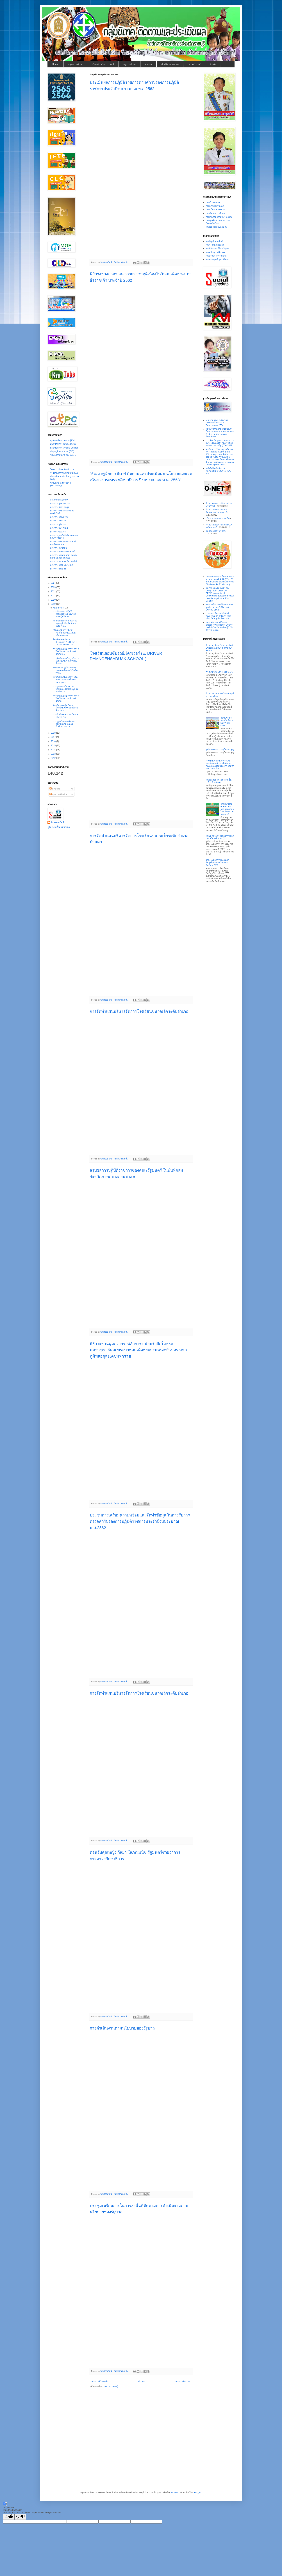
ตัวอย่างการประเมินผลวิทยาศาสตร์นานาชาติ (216, 510)
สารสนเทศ (194, 64)
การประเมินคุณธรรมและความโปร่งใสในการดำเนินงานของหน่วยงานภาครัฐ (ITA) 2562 (220, 443)
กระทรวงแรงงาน (58, 520)
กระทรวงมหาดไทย (59, 528)
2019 (53, 604)
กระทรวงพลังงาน (58, 531)
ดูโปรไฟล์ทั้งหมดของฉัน (58, 827)
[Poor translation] (20, 2517)
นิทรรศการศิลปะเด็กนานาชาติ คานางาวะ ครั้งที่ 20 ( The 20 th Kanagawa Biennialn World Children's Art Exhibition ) (220, 580)
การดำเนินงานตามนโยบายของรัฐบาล (122, 2028)
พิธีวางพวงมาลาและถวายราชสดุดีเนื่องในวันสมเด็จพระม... (65, 623)
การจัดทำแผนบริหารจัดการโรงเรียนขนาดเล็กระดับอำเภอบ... (66, 651)
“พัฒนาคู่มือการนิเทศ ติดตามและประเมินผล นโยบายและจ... (64, 633)
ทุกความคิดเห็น (58, 794)
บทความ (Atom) (110, 2386)
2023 (53, 587)
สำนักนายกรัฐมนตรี (59, 499)
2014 (53, 749)
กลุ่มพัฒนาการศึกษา (215, 213)
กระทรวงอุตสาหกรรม (60, 503)
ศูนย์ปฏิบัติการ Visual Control (64, 448)
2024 (53, 583)
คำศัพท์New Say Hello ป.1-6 (219, 672)
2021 (53, 595)
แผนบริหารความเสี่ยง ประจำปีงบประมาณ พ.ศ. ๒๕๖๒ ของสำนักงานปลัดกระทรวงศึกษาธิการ (220, 433)
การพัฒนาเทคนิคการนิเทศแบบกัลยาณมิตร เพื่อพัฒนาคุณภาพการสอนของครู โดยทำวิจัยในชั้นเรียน (220, 764)
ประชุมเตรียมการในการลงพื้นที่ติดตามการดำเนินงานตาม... (64, 724)
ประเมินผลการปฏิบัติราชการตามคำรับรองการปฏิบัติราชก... (64, 614)
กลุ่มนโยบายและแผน (215, 209)
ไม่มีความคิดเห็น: (121, 262)
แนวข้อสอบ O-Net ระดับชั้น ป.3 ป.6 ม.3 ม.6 (218, 781)
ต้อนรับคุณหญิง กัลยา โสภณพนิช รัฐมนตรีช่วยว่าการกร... (65, 708)
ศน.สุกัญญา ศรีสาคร (215, 252)
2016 (53, 741)
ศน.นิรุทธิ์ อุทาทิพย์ (214, 241)
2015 (53, 745)
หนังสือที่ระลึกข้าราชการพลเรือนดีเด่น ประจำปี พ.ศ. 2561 (218, 471)
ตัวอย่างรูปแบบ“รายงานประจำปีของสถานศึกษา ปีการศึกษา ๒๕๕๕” (220, 648)
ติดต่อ (213, 64)
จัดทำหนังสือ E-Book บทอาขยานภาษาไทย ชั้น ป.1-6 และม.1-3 (227, 809)
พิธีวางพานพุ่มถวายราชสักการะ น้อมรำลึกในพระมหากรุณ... (65, 679)
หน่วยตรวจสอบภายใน (216, 227)
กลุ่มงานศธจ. (75, 64)
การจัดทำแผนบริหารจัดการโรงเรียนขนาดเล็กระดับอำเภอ (139, 1011)
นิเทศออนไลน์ (57, 822)
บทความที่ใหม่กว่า (99, 2381)
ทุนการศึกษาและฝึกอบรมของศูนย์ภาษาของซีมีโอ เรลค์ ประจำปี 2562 (219, 607)
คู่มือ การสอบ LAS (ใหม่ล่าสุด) (220, 749)
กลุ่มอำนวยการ (213, 202)
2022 (53, 591)
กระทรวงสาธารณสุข (59, 507)
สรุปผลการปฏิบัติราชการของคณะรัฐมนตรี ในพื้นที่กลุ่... (65, 670)
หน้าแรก (141, 2381)
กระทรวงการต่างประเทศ (61, 565)
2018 (53, 733)
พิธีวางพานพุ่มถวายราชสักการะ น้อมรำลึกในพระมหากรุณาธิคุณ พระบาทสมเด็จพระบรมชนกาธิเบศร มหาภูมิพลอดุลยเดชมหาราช (138, 1349)
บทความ (54, 789)
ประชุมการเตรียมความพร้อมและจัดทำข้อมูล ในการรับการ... (65, 689)
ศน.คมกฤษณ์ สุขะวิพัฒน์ (217, 259)
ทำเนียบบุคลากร (170, 64)
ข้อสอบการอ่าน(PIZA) (216, 531)
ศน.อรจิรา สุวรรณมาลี (216, 256)
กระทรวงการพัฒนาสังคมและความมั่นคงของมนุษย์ (63, 556)
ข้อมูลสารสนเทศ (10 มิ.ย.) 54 (63, 455)
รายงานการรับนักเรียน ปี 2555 (64, 473)
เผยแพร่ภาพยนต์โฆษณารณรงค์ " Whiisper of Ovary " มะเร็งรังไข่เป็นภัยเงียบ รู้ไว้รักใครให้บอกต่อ (219, 626)
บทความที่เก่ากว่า (183, 2381)
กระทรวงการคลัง (58, 569)
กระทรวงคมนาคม (58, 548)
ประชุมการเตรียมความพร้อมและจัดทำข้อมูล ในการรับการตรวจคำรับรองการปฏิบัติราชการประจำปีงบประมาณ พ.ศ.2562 (140, 1521)
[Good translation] (9, 2517)
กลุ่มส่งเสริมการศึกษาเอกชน (219, 217)
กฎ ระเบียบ (129, 64)
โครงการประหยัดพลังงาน (62, 469)
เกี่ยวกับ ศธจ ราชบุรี (103, 64)
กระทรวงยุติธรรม (58, 524)
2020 (53, 600)
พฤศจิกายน (59, 608)
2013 (53, 754)
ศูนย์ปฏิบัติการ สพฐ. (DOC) (63, 444)
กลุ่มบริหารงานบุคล (215, 206)
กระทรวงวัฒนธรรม (59, 517)
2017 (53, 737)
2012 (53, 758)
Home (55, 64)
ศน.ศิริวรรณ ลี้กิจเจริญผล (217, 248)
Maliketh (175, 2492)
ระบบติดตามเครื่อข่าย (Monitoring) (60, 484)
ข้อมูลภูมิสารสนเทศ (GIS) (62, 451)
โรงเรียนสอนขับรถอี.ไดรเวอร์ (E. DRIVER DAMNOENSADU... (65, 642)
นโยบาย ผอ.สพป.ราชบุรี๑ (218, 518)
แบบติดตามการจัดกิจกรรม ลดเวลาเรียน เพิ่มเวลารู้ (220, 837)
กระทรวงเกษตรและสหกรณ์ (62, 551)
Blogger (197, 2492)
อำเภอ (148, 64)
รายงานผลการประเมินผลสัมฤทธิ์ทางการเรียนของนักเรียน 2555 (217, 862)
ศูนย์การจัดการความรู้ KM (62, 440)
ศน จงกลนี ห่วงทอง (215, 245)
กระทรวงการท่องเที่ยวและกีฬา (64, 561)
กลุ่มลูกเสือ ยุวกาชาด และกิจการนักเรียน (218, 221)
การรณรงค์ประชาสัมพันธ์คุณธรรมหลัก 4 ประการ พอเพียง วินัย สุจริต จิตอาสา (218, 616)
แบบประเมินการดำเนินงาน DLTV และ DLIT (227, 722)
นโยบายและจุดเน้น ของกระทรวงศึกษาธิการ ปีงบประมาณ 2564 (217, 423)
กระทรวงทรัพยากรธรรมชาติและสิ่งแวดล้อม (63, 542)
